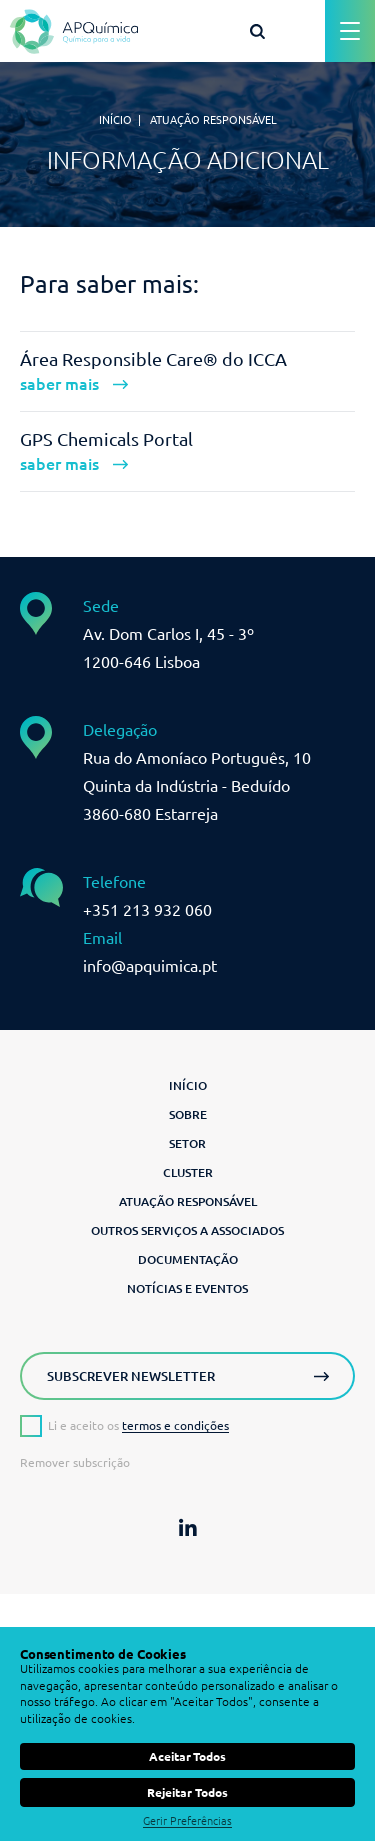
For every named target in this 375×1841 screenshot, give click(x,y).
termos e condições (175, 1425)
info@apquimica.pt (150, 966)
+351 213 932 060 (147, 910)
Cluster (188, 1172)
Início (115, 120)
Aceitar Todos (187, 1756)
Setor (187, 1143)
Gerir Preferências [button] (187, 1821)
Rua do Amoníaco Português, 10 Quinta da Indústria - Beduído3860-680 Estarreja (197, 786)
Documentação (188, 1259)
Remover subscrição (75, 1463)
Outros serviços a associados (187, 1230)
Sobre (188, 1114)
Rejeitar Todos (187, 1792)
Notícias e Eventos (187, 1288)
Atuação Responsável (188, 1201)
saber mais (59, 384)
